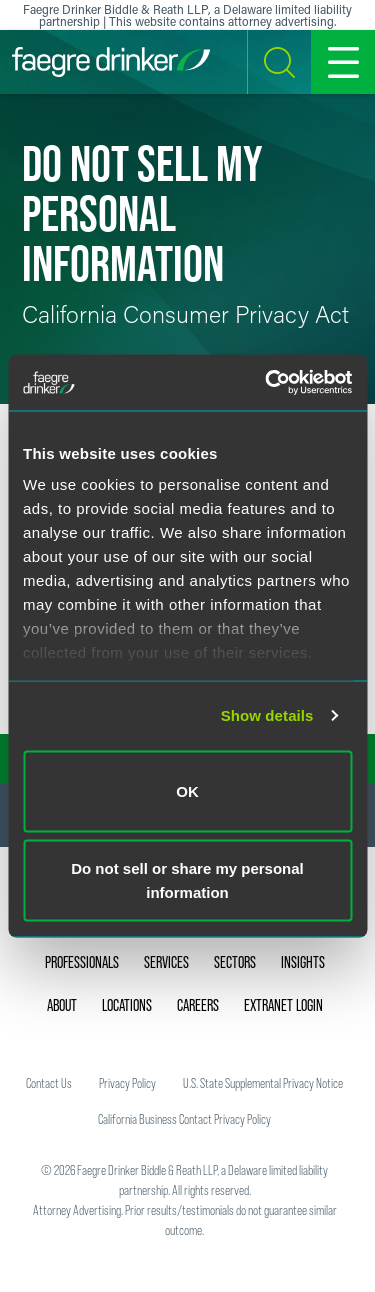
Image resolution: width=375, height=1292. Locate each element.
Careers (198, 1005)
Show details (267, 715)
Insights (303, 962)
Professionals (82, 962)
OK (187, 790)
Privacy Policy (127, 1083)
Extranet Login (283, 1005)
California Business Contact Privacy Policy (184, 1119)
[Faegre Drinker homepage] (111, 62)
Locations (127, 1005)
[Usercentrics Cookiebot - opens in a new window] (267, 383)
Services (166, 962)
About (62, 1005)
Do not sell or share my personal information (187, 880)
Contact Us (49, 1083)
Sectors (235, 962)
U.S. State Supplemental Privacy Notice (263, 1083)
